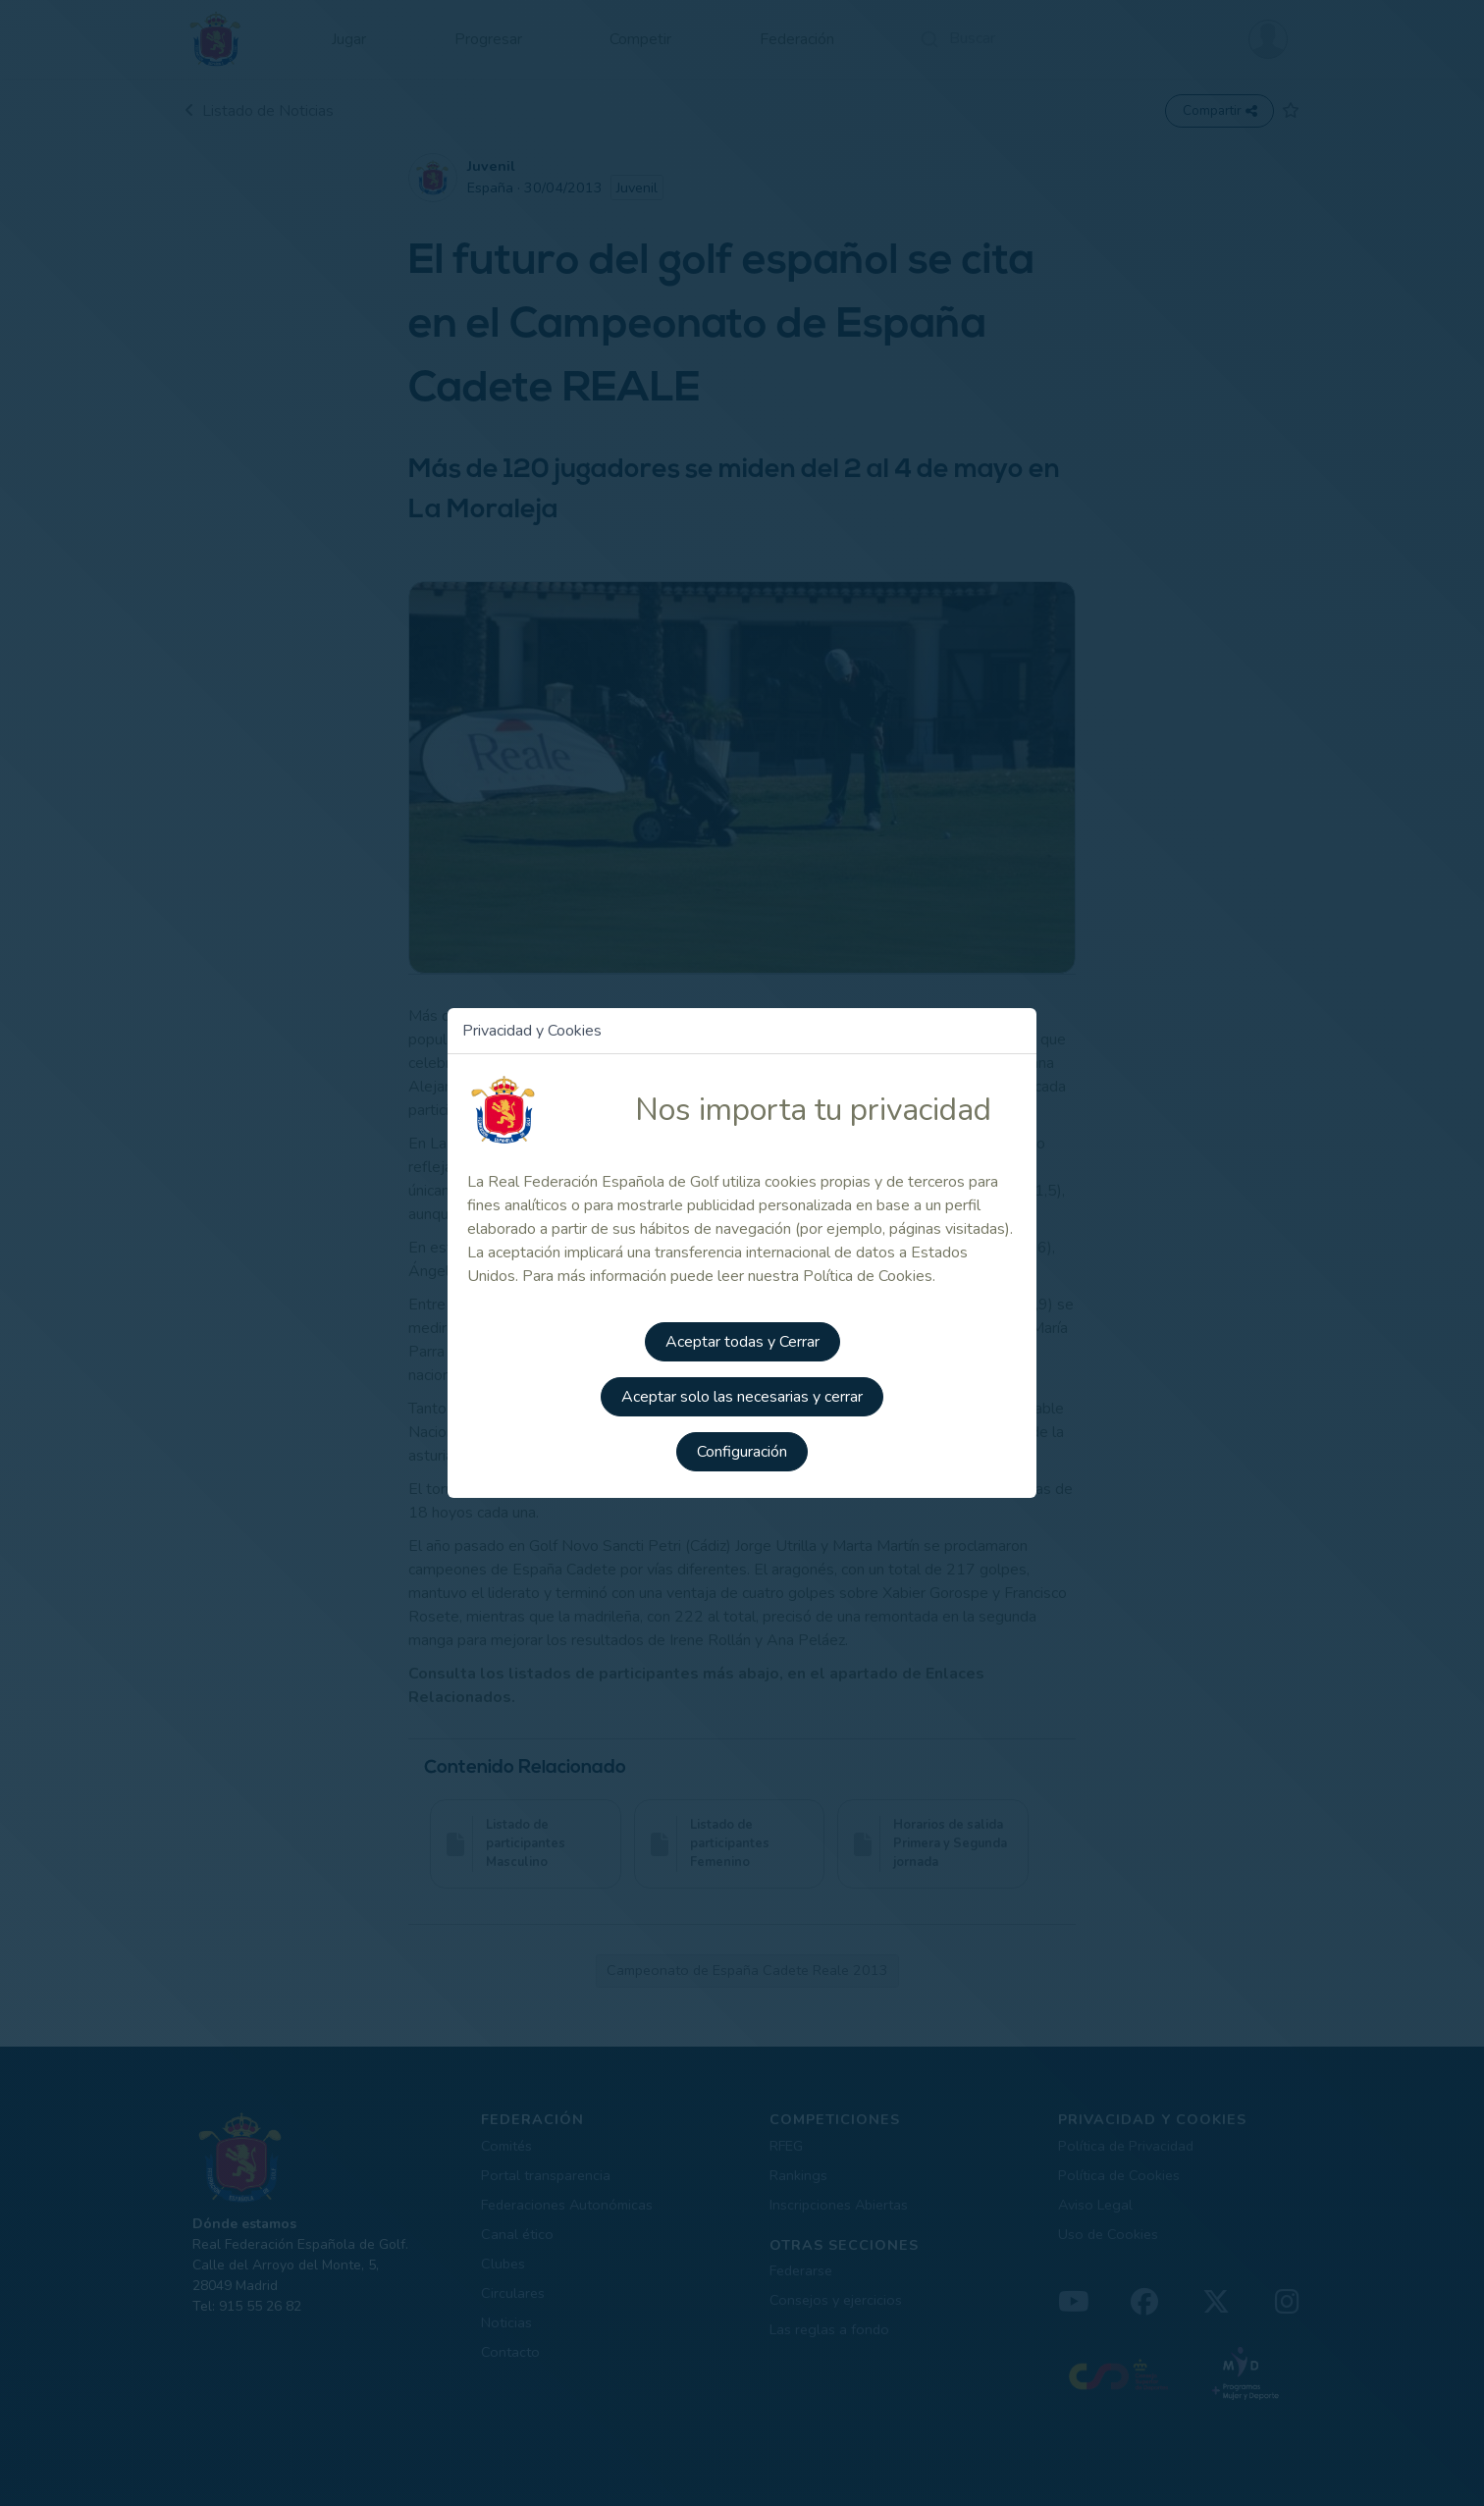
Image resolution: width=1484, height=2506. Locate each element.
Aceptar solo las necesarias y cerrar (742, 1397)
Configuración (742, 1452)
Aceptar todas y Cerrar (742, 1342)
